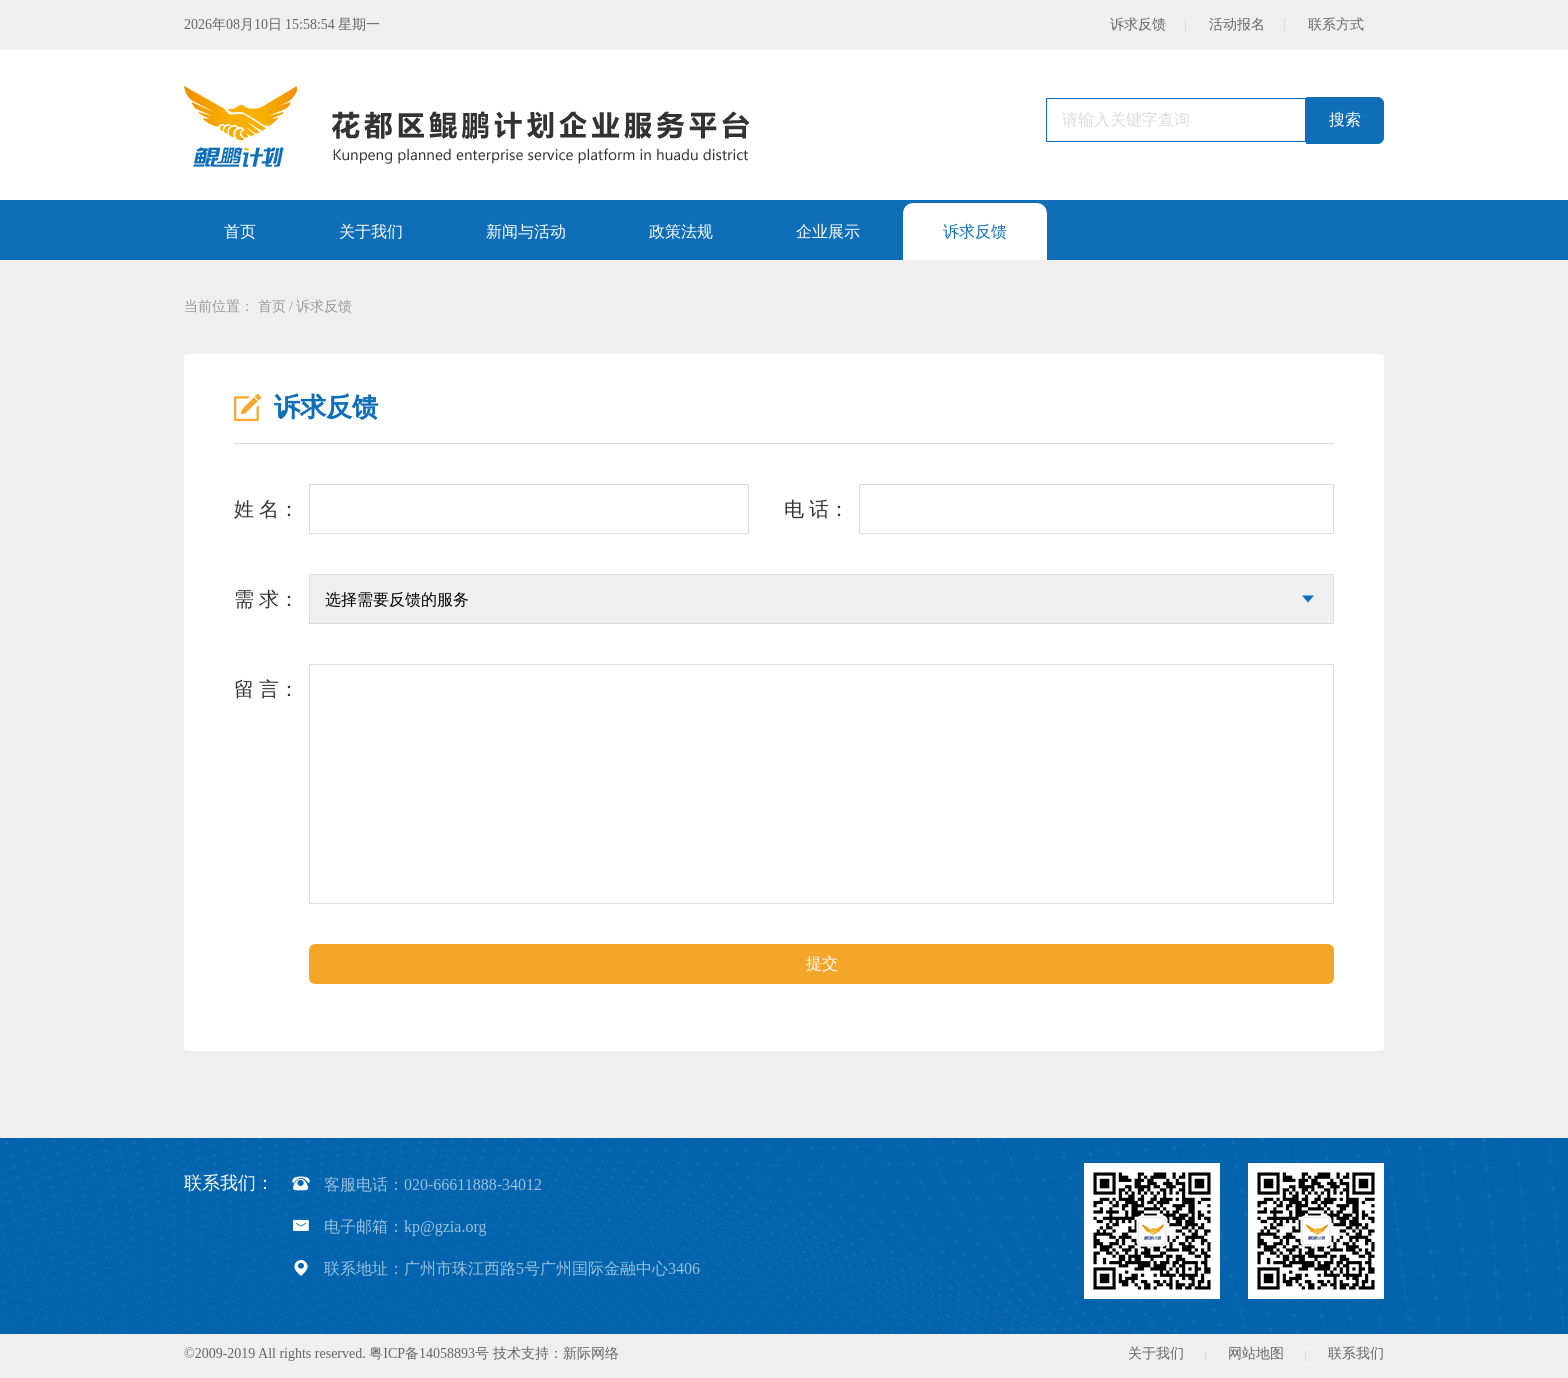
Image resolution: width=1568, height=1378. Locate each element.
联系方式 (1336, 24)
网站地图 (1256, 1353)
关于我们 (1156, 1353)
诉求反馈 (1138, 24)
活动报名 (1237, 24)
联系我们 (1356, 1353)
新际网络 (591, 1353)
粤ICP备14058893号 (429, 1353)
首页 (272, 306)
